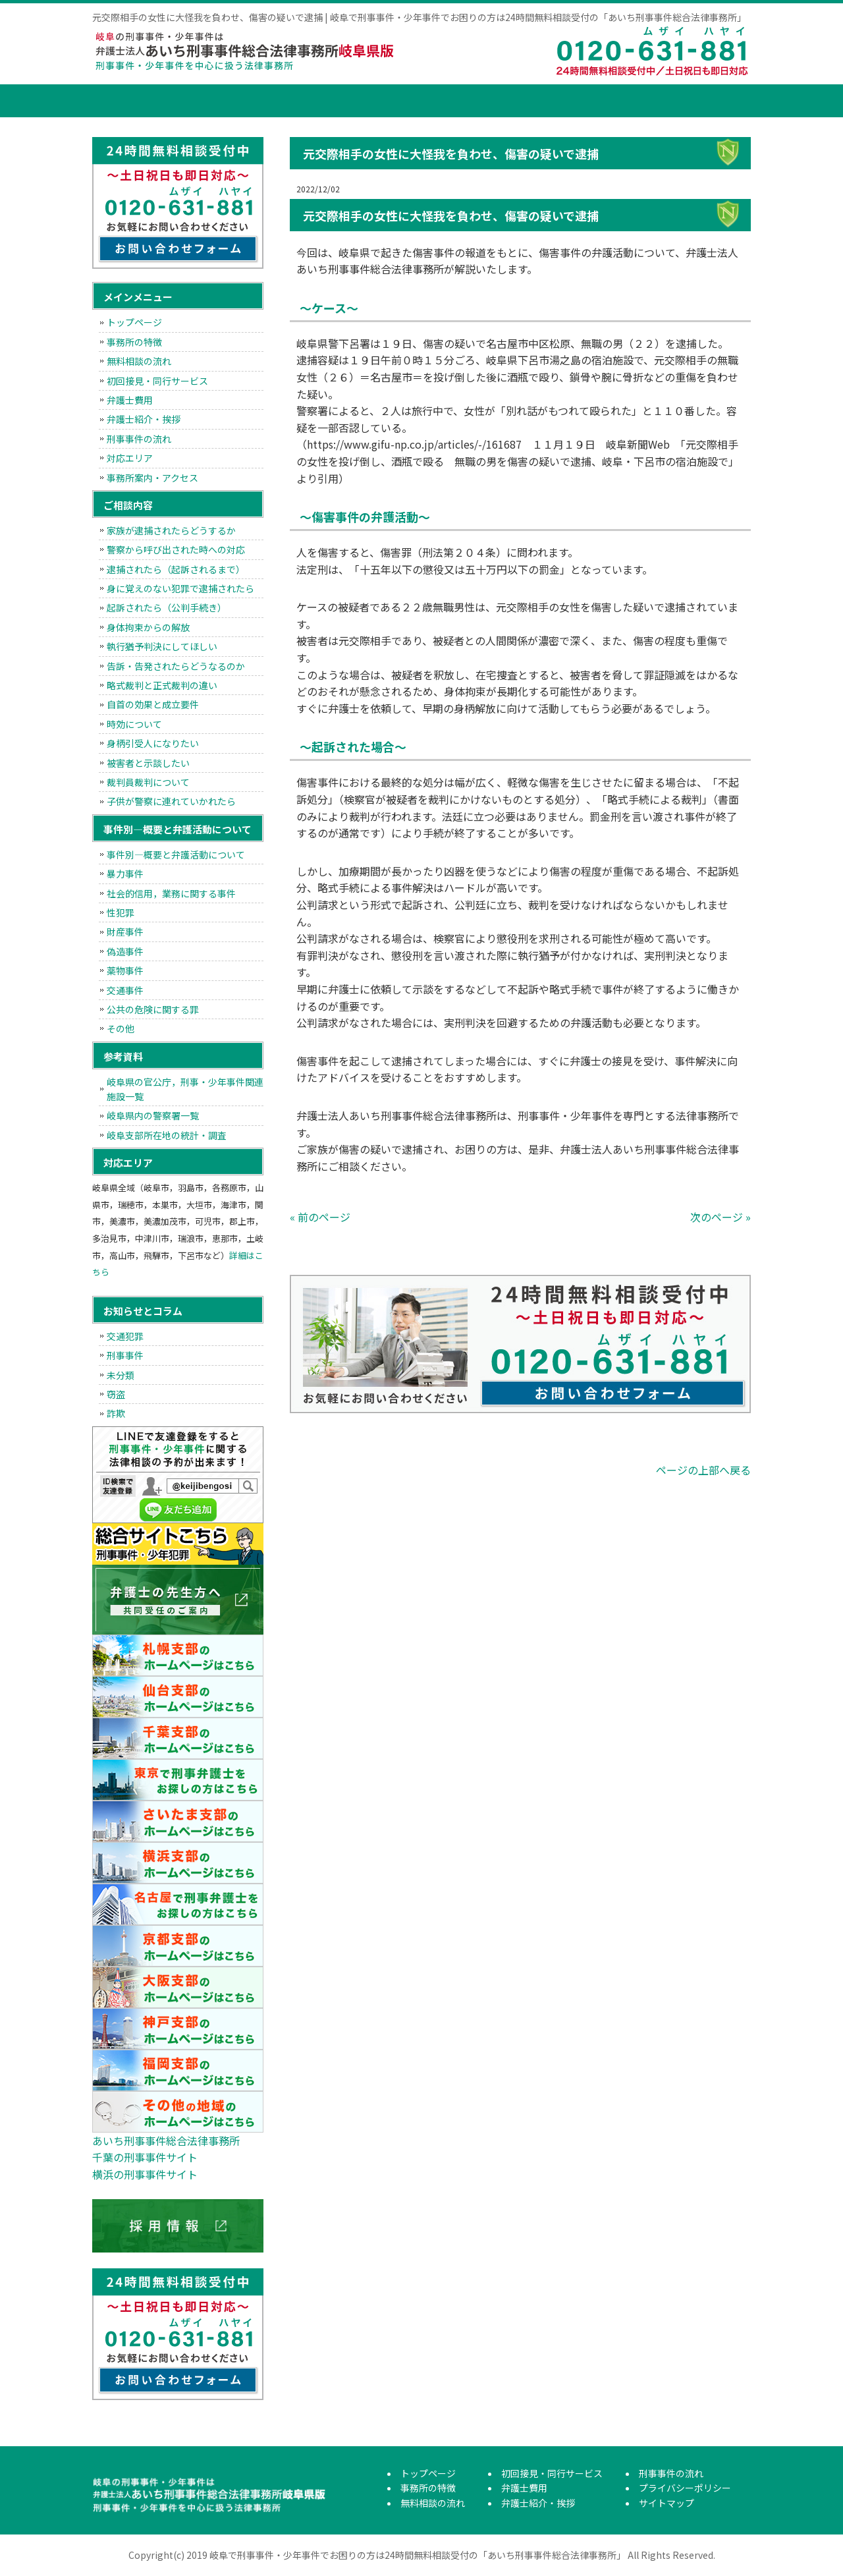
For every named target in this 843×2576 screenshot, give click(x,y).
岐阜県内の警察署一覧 (153, 1115)
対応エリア (130, 457)
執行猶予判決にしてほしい (162, 646)
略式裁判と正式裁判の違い (162, 685)
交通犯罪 (125, 1336)
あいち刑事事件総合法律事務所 (166, 2140)
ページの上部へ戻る (703, 1470)
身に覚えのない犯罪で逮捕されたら (180, 588)
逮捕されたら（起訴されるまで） (176, 569)
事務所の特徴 (207, 100)
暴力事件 (125, 873)
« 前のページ (320, 1217)
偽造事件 (125, 951)
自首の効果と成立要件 (153, 704)
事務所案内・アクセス (152, 477)
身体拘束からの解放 (148, 627)
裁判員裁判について (148, 782)
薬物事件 (125, 970)
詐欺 (116, 1413)
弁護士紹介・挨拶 (602, 100)
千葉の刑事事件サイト (145, 2157)
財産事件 (125, 931)
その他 (120, 1028)
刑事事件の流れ (701, 100)
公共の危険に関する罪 (153, 1009)
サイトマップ (666, 2502)
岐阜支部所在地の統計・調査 (167, 1135)
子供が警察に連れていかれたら (171, 801)
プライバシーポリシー (685, 2487)
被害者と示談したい (148, 763)
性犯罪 (120, 912)
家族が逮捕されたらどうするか (171, 530)
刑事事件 (125, 1355)
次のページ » (720, 1217)
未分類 (120, 1375)
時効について (134, 724)
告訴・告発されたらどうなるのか (176, 666)
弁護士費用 (503, 100)
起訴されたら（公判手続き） (167, 607)
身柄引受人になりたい (153, 743)
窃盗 (116, 1394)
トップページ (125, 100)
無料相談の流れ (306, 100)
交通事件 (125, 990)
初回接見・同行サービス (405, 100)
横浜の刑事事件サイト (145, 2174)
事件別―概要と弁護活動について (176, 854)
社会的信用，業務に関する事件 (171, 893)
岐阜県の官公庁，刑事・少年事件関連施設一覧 (185, 1089)
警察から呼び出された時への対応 (176, 549)
